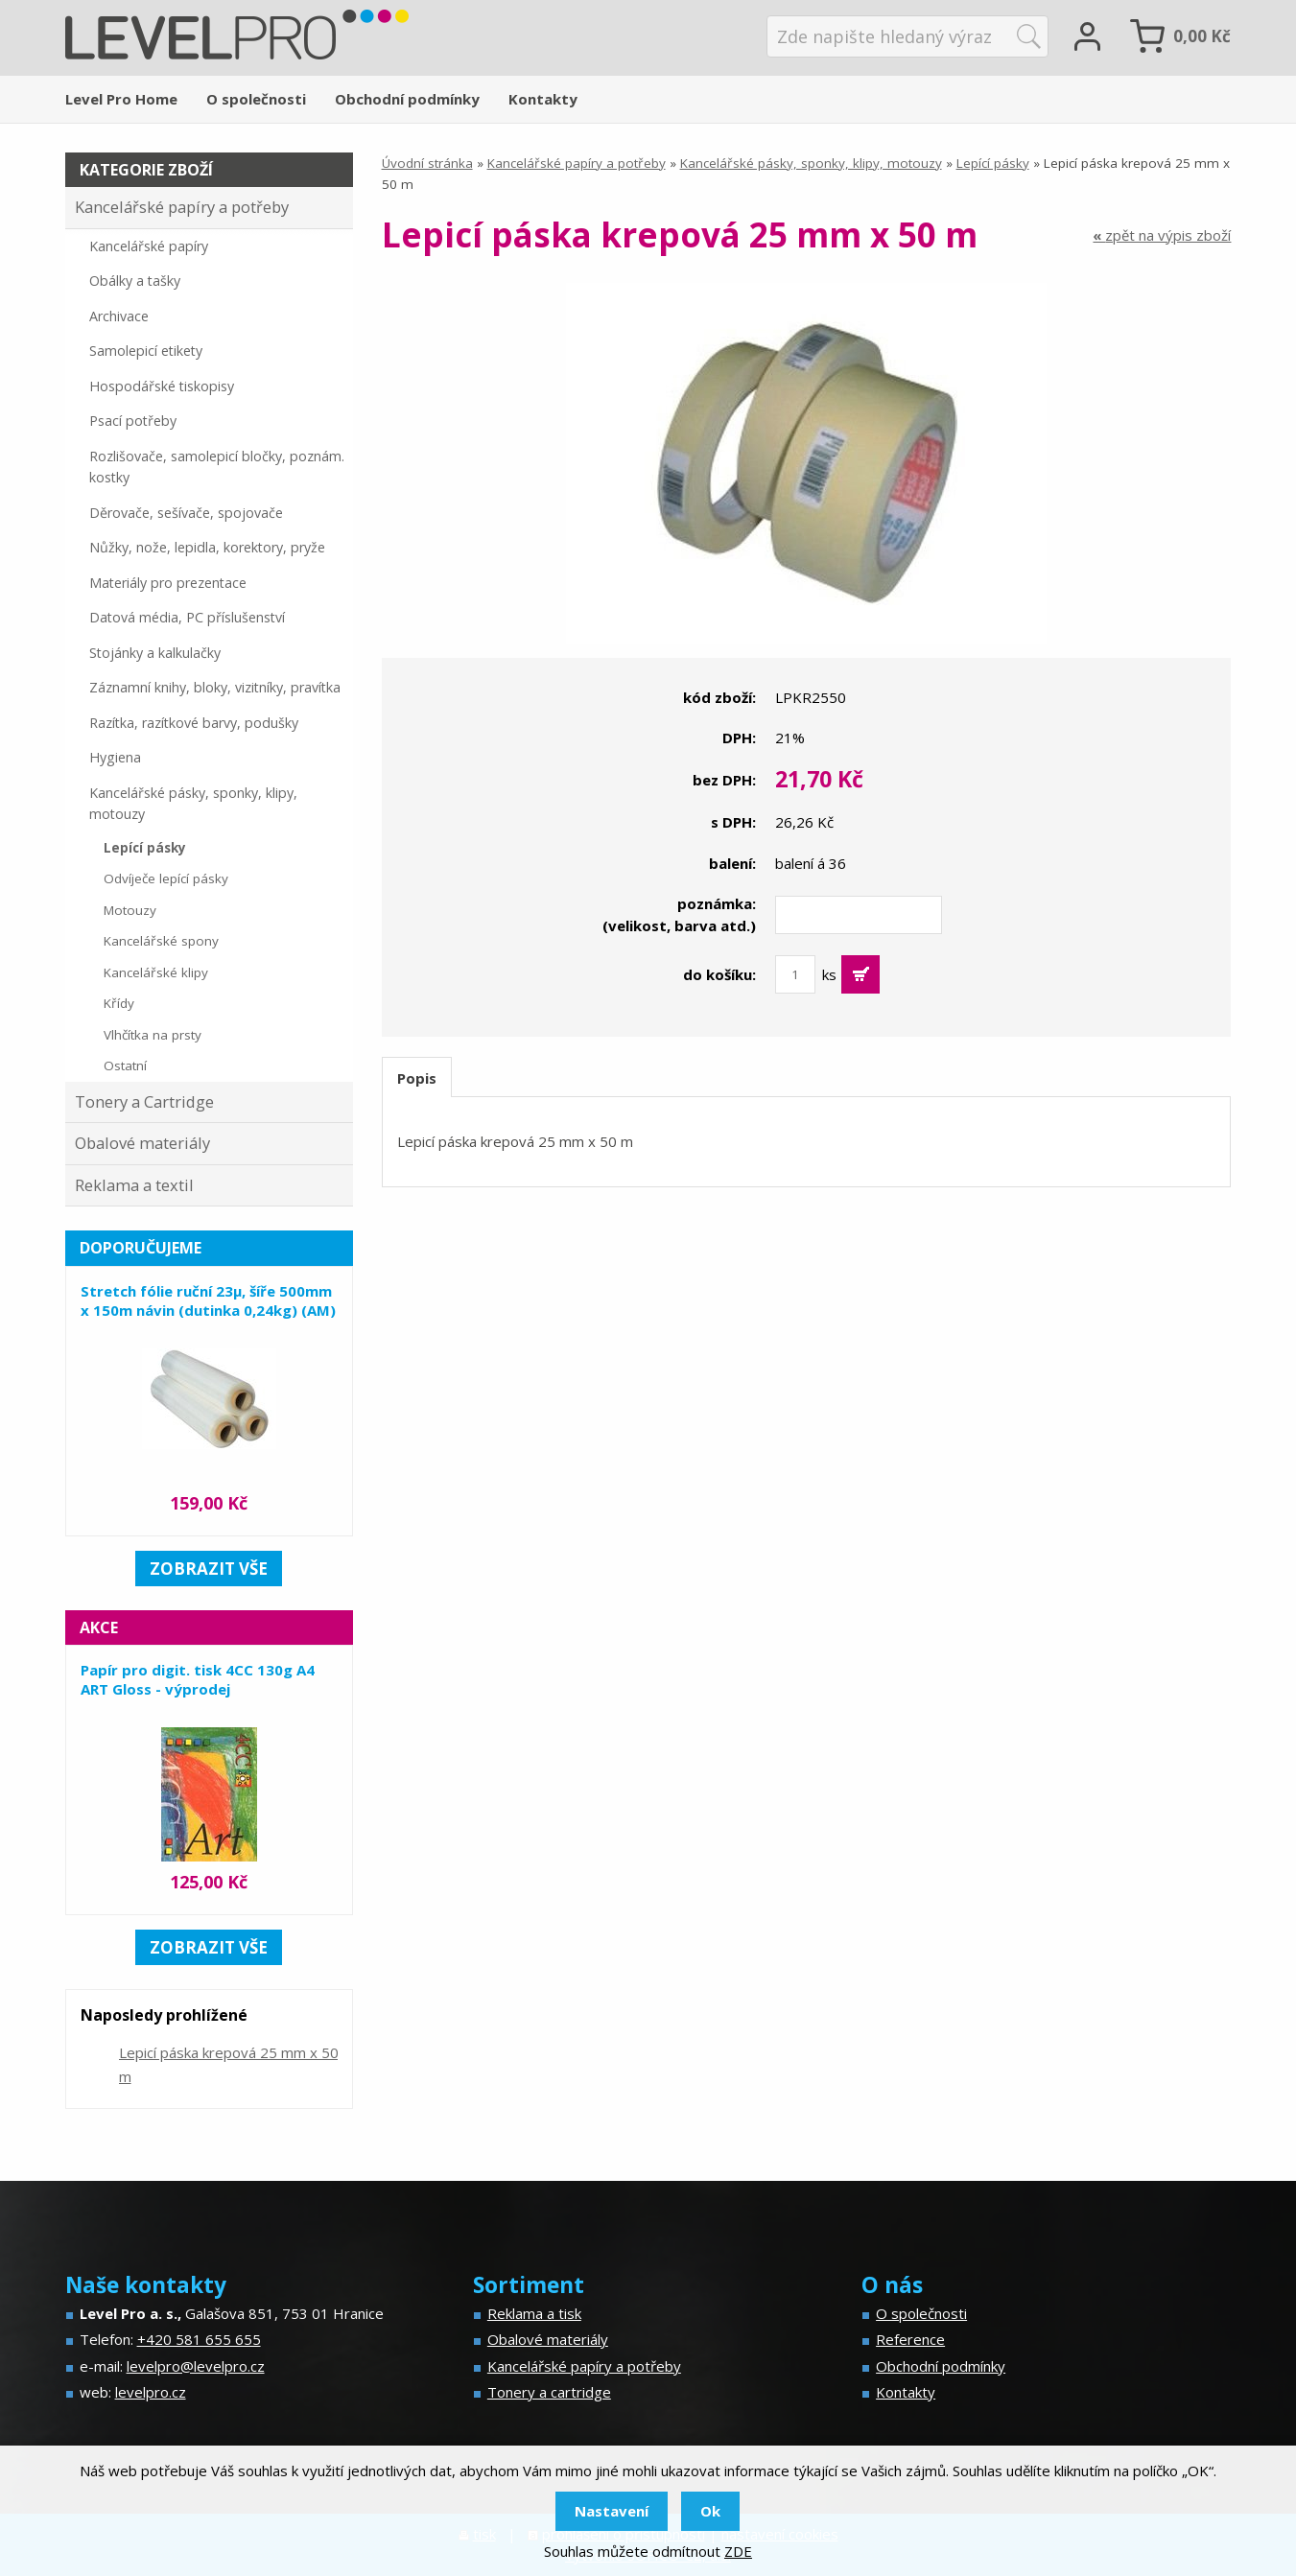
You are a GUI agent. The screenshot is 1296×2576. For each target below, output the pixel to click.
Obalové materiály (142, 1143)
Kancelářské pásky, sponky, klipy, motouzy (811, 163)
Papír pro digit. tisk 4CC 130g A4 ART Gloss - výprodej (198, 1679)
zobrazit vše (209, 1568)
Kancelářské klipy (156, 972)
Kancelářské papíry (148, 246)
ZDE (738, 2551)
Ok (710, 2510)
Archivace (119, 316)
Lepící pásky (992, 163)
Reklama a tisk (534, 2313)
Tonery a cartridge (549, 2391)
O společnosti (256, 98)
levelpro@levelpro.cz (196, 2366)
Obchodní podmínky (407, 98)
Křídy (119, 1003)
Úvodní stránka (427, 163)
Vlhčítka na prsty (152, 1034)
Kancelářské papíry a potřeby (576, 163)
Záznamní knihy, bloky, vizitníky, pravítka (215, 687)
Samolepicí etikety (145, 350)
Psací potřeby (133, 420)
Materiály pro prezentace (168, 583)
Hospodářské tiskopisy (161, 386)
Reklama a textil (134, 1185)
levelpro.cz (150, 2391)
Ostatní (125, 1065)
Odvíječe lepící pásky (166, 878)
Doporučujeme (140, 1247)
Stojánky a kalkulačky (155, 653)
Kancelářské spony (161, 940)
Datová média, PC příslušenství (187, 617)
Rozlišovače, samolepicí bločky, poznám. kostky (216, 467)
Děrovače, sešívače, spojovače (186, 512)
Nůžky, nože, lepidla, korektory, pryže (207, 547)
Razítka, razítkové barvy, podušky (193, 723)
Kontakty (542, 98)
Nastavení (611, 2510)
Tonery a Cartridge (144, 1101)
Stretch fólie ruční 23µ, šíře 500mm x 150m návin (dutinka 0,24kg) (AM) (208, 1300)
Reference (910, 2339)
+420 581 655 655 (199, 2339)
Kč (1202, 36)
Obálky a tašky (134, 280)
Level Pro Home (121, 98)
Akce (99, 1627)
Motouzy (130, 910)
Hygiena (115, 757)
